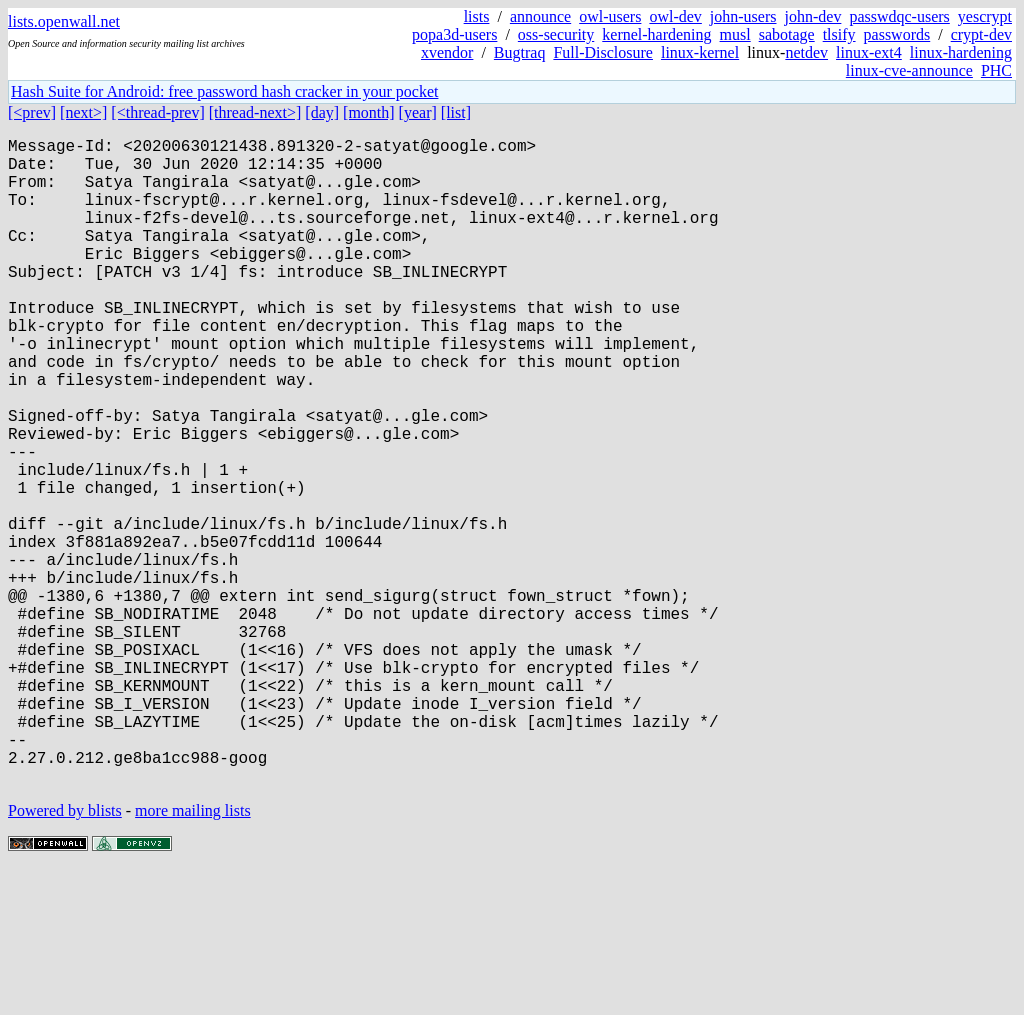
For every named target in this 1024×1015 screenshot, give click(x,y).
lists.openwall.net (64, 21)
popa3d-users (454, 34)
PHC (996, 70)
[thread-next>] (255, 112)
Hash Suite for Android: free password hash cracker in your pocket (224, 91)
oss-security (556, 34)
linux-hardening (961, 52)
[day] (322, 112)
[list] (456, 112)
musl (735, 34)
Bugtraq (520, 52)
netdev (806, 52)
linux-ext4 (869, 52)
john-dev (813, 16)
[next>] (83, 112)
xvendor (447, 52)
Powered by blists (65, 954)
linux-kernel (700, 52)
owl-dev (675, 16)
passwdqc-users (899, 16)
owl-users (610, 16)
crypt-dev (981, 34)
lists (477, 16)
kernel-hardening (656, 34)
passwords (897, 34)
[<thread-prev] (157, 112)
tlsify (839, 34)
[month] (369, 112)
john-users (743, 16)
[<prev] (32, 112)
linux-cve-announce (909, 70)
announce (540, 16)
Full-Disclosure (603, 52)
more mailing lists (193, 954)
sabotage (787, 34)
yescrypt (985, 16)
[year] (418, 112)
